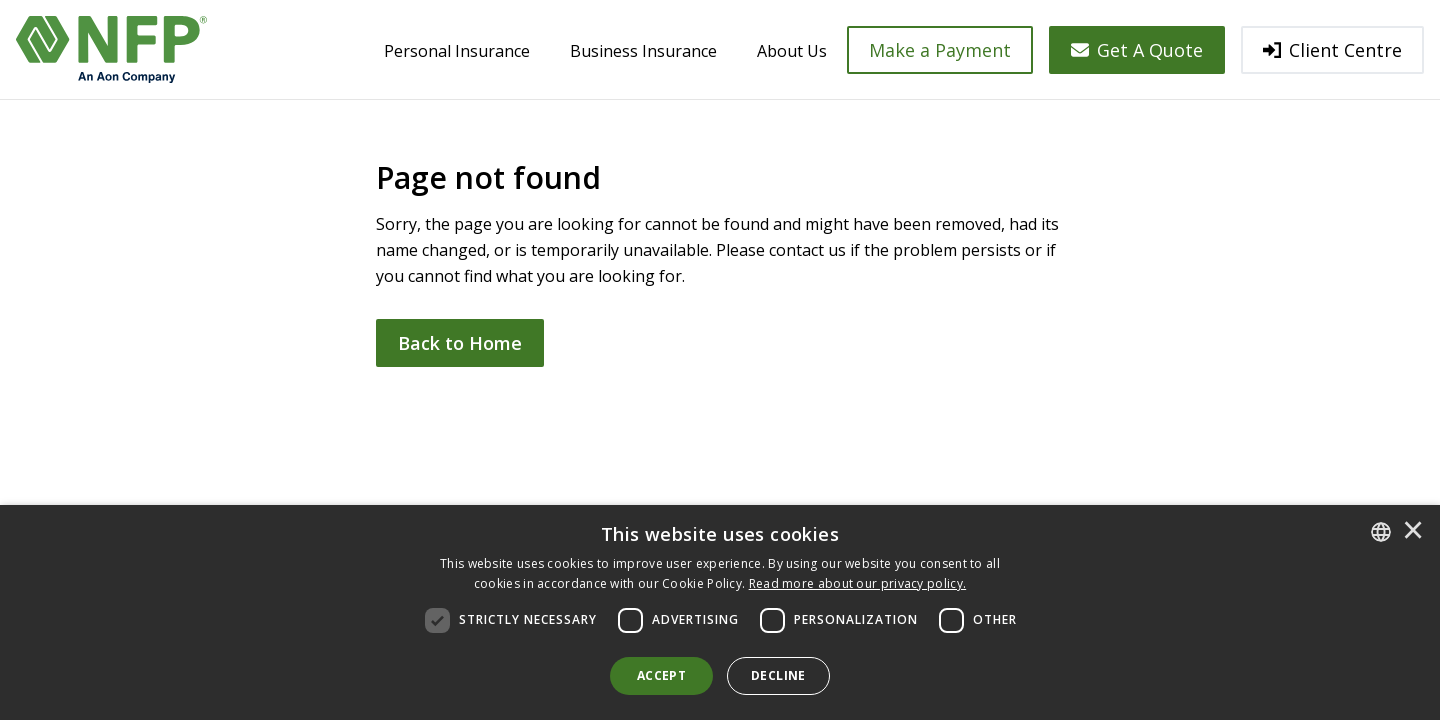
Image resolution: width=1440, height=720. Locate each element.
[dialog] (720, 612)
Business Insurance (643, 51)
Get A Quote (1137, 50)
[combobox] (1381, 532)
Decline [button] (778, 675)
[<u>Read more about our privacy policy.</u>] (858, 583)
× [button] (1413, 532)
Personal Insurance (457, 51)
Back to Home (460, 343)
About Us (792, 51)
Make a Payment (940, 50)
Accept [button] (661, 675)
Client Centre (1332, 50)
